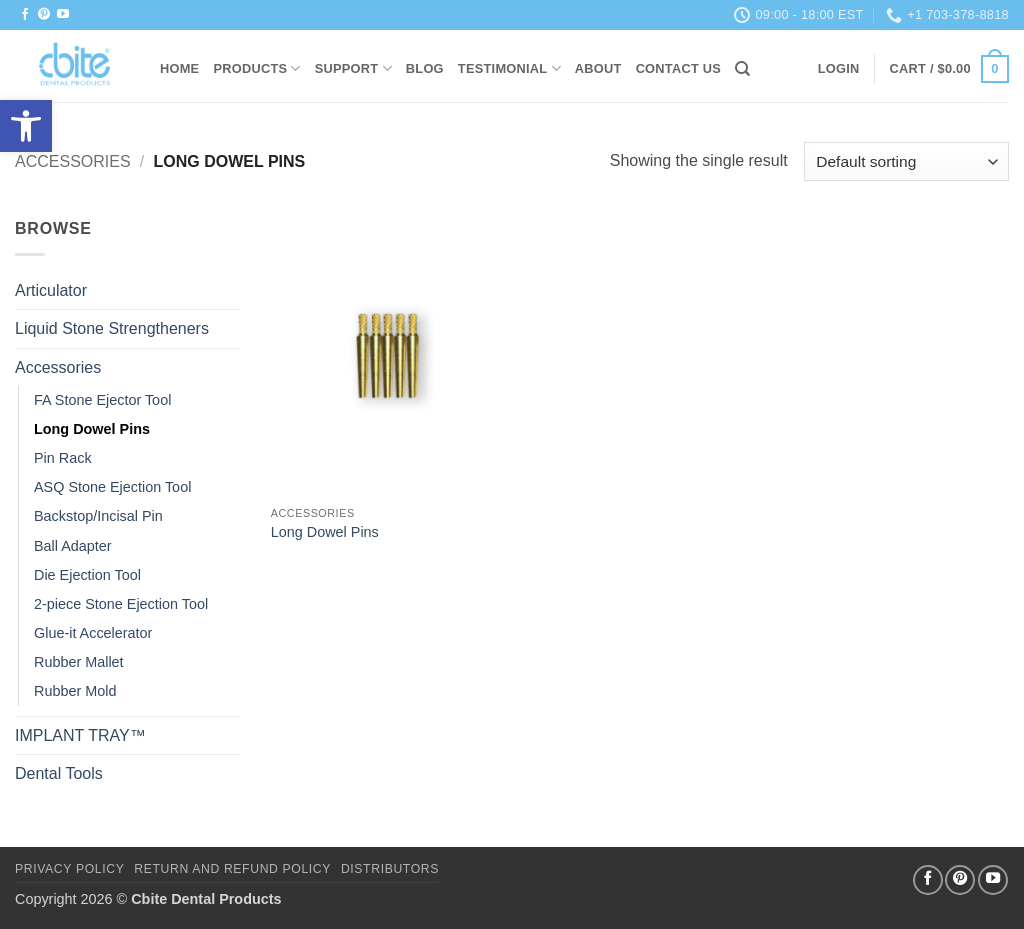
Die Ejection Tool (87, 575)
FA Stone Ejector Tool (102, 400)
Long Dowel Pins (92, 429)
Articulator (51, 290)
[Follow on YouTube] (63, 15)
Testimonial (509, 68)
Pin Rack (63, 458)
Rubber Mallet (79, 662)
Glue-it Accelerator (93, 633)
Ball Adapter (73, 546)
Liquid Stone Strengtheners (112, 328)
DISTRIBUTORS (390, 869)
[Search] (742, 69)
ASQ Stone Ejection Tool (112, 487)
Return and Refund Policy (232, 869)
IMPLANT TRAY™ (80, 735)
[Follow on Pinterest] (44, 15)
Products (256, 68)
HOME (179, 68)
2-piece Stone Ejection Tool (121, 604)
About (598, 68)
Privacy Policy (69, 869)
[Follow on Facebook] (25, 15)
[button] (839, 69)
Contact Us (679, 68)
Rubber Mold (75, 691)
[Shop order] (906, 161)
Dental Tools (59, 773)
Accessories (73, 161)
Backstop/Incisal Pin (98, 516)
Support (353, 68)
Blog (425, 68)
